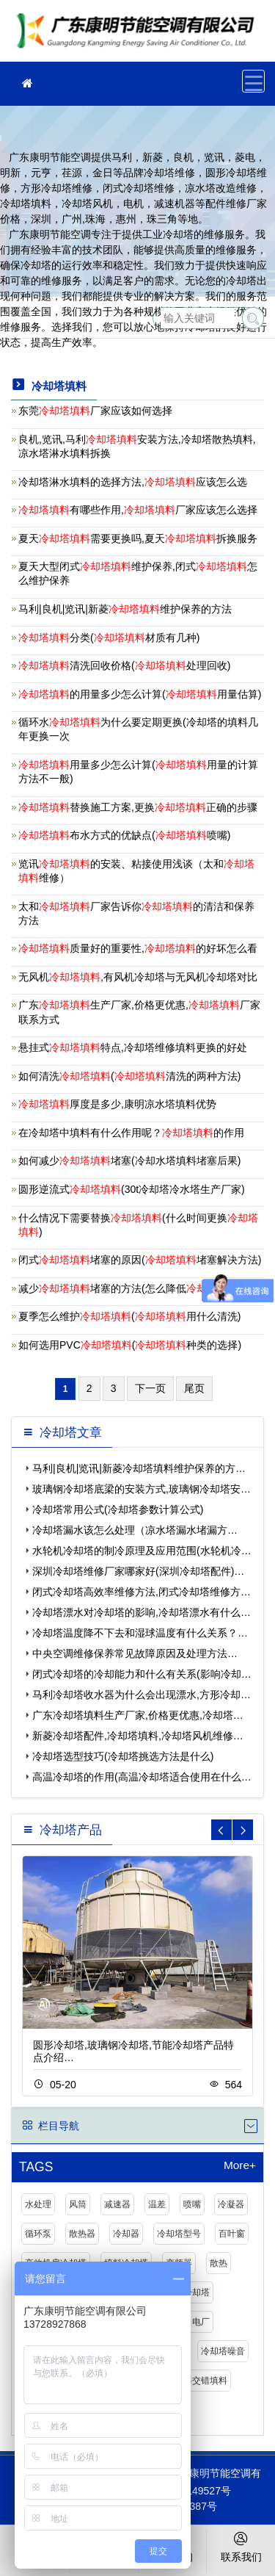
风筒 (78, 2204)
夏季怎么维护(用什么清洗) (129, 1316)
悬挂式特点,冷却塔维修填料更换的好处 (132, 1047)
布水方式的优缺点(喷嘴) (124, 835)
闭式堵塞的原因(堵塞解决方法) (139, 1260)
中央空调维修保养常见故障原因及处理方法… (135, 1653)
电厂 (201, 2322)
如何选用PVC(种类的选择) (129, 1345)
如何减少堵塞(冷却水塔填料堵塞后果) (129, 1160)
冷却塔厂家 (139, 35)
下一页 (150, 1388)
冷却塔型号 (179, 2234)
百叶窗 (232, 2234)
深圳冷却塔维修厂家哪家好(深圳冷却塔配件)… (138, 1571)
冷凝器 (231, 2204)
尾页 (194, 1388)
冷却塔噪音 (223, 2351)
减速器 (117, 2204)
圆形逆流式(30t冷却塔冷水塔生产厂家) (131, 1189)
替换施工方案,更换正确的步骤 (137, 807)
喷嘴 (192, 2204)
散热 (218, 2263)
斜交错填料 (205, 2380)
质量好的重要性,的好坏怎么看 (137, 948)
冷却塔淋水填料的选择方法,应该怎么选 (132, 482)
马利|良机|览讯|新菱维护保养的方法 (125, 609)
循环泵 (38, 2234)
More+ (240, 2165)
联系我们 (241, 2546)
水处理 (38, 2204)
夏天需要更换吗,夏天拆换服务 (137, 538)
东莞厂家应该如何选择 (95, 410)
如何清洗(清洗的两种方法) (129, 1076)
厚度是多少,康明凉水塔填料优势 (117, 1104)
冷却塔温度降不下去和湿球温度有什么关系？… (140, 1633)
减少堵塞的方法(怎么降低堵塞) (139, 1288)
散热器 (82, 2234)
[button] (242, 1829)
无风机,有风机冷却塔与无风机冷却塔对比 (137, 977)
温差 (157, 2204)
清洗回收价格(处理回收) (124, 665)
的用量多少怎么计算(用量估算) (139, 694)
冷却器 (126, 2234)
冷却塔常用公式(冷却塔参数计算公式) (117, 1509)
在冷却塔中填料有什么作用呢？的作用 (131, 1133)
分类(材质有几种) (108, 637)
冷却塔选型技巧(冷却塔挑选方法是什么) (122, 1756)
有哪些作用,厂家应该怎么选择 (137, 510)
